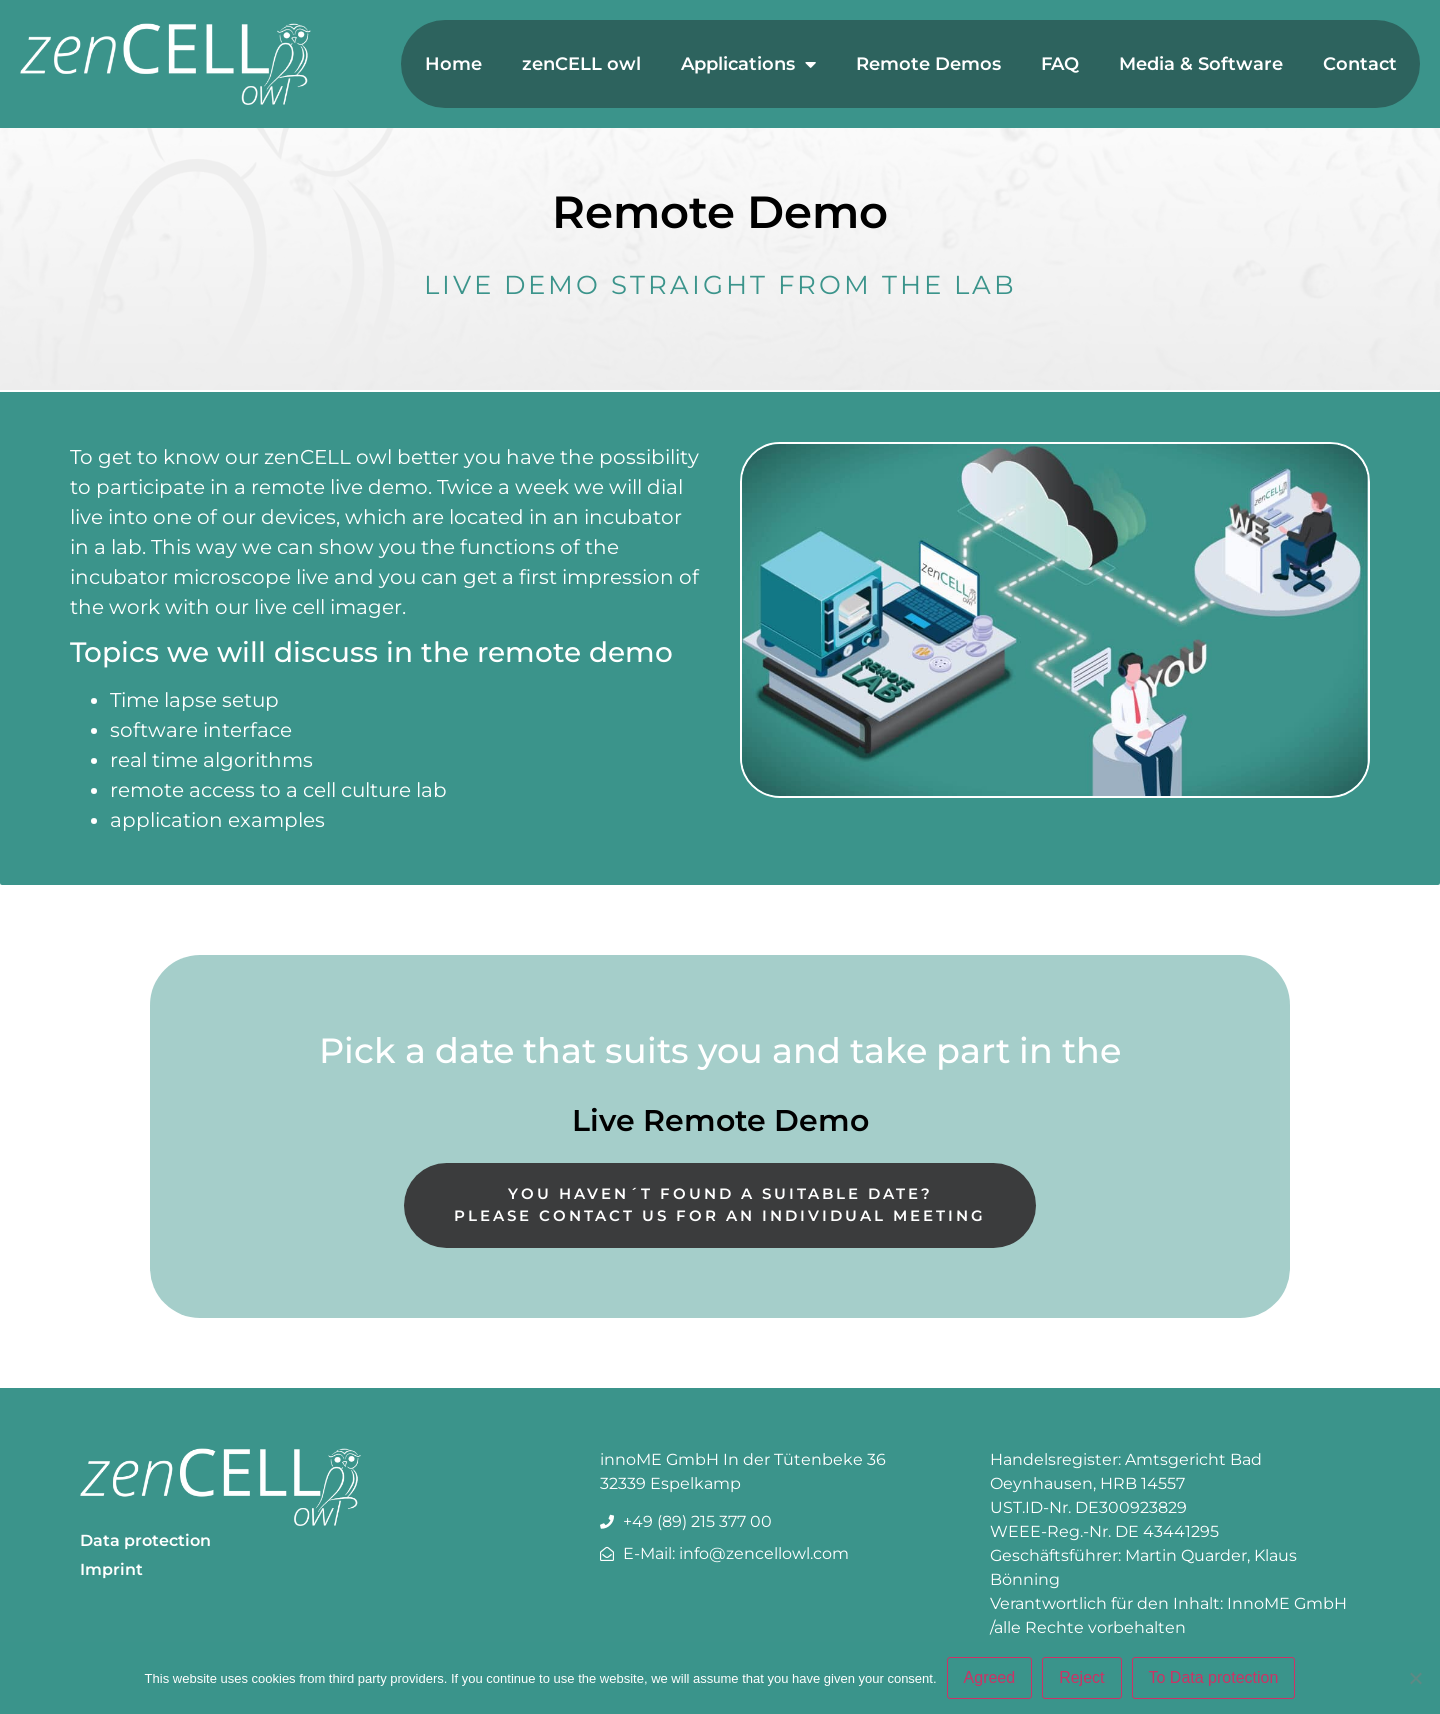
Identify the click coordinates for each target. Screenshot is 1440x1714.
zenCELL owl (581, 64)
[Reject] (1415, 1678)
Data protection (145, 1540)
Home (453, 64)
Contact (1360, 64)
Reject (1081, 1677)
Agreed (990, 1677)
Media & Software (1201, 64)
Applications (748, 64)
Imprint (111, 1569)
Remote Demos (928, 64)
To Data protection (1214, 1677)
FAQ (1060, 64)
